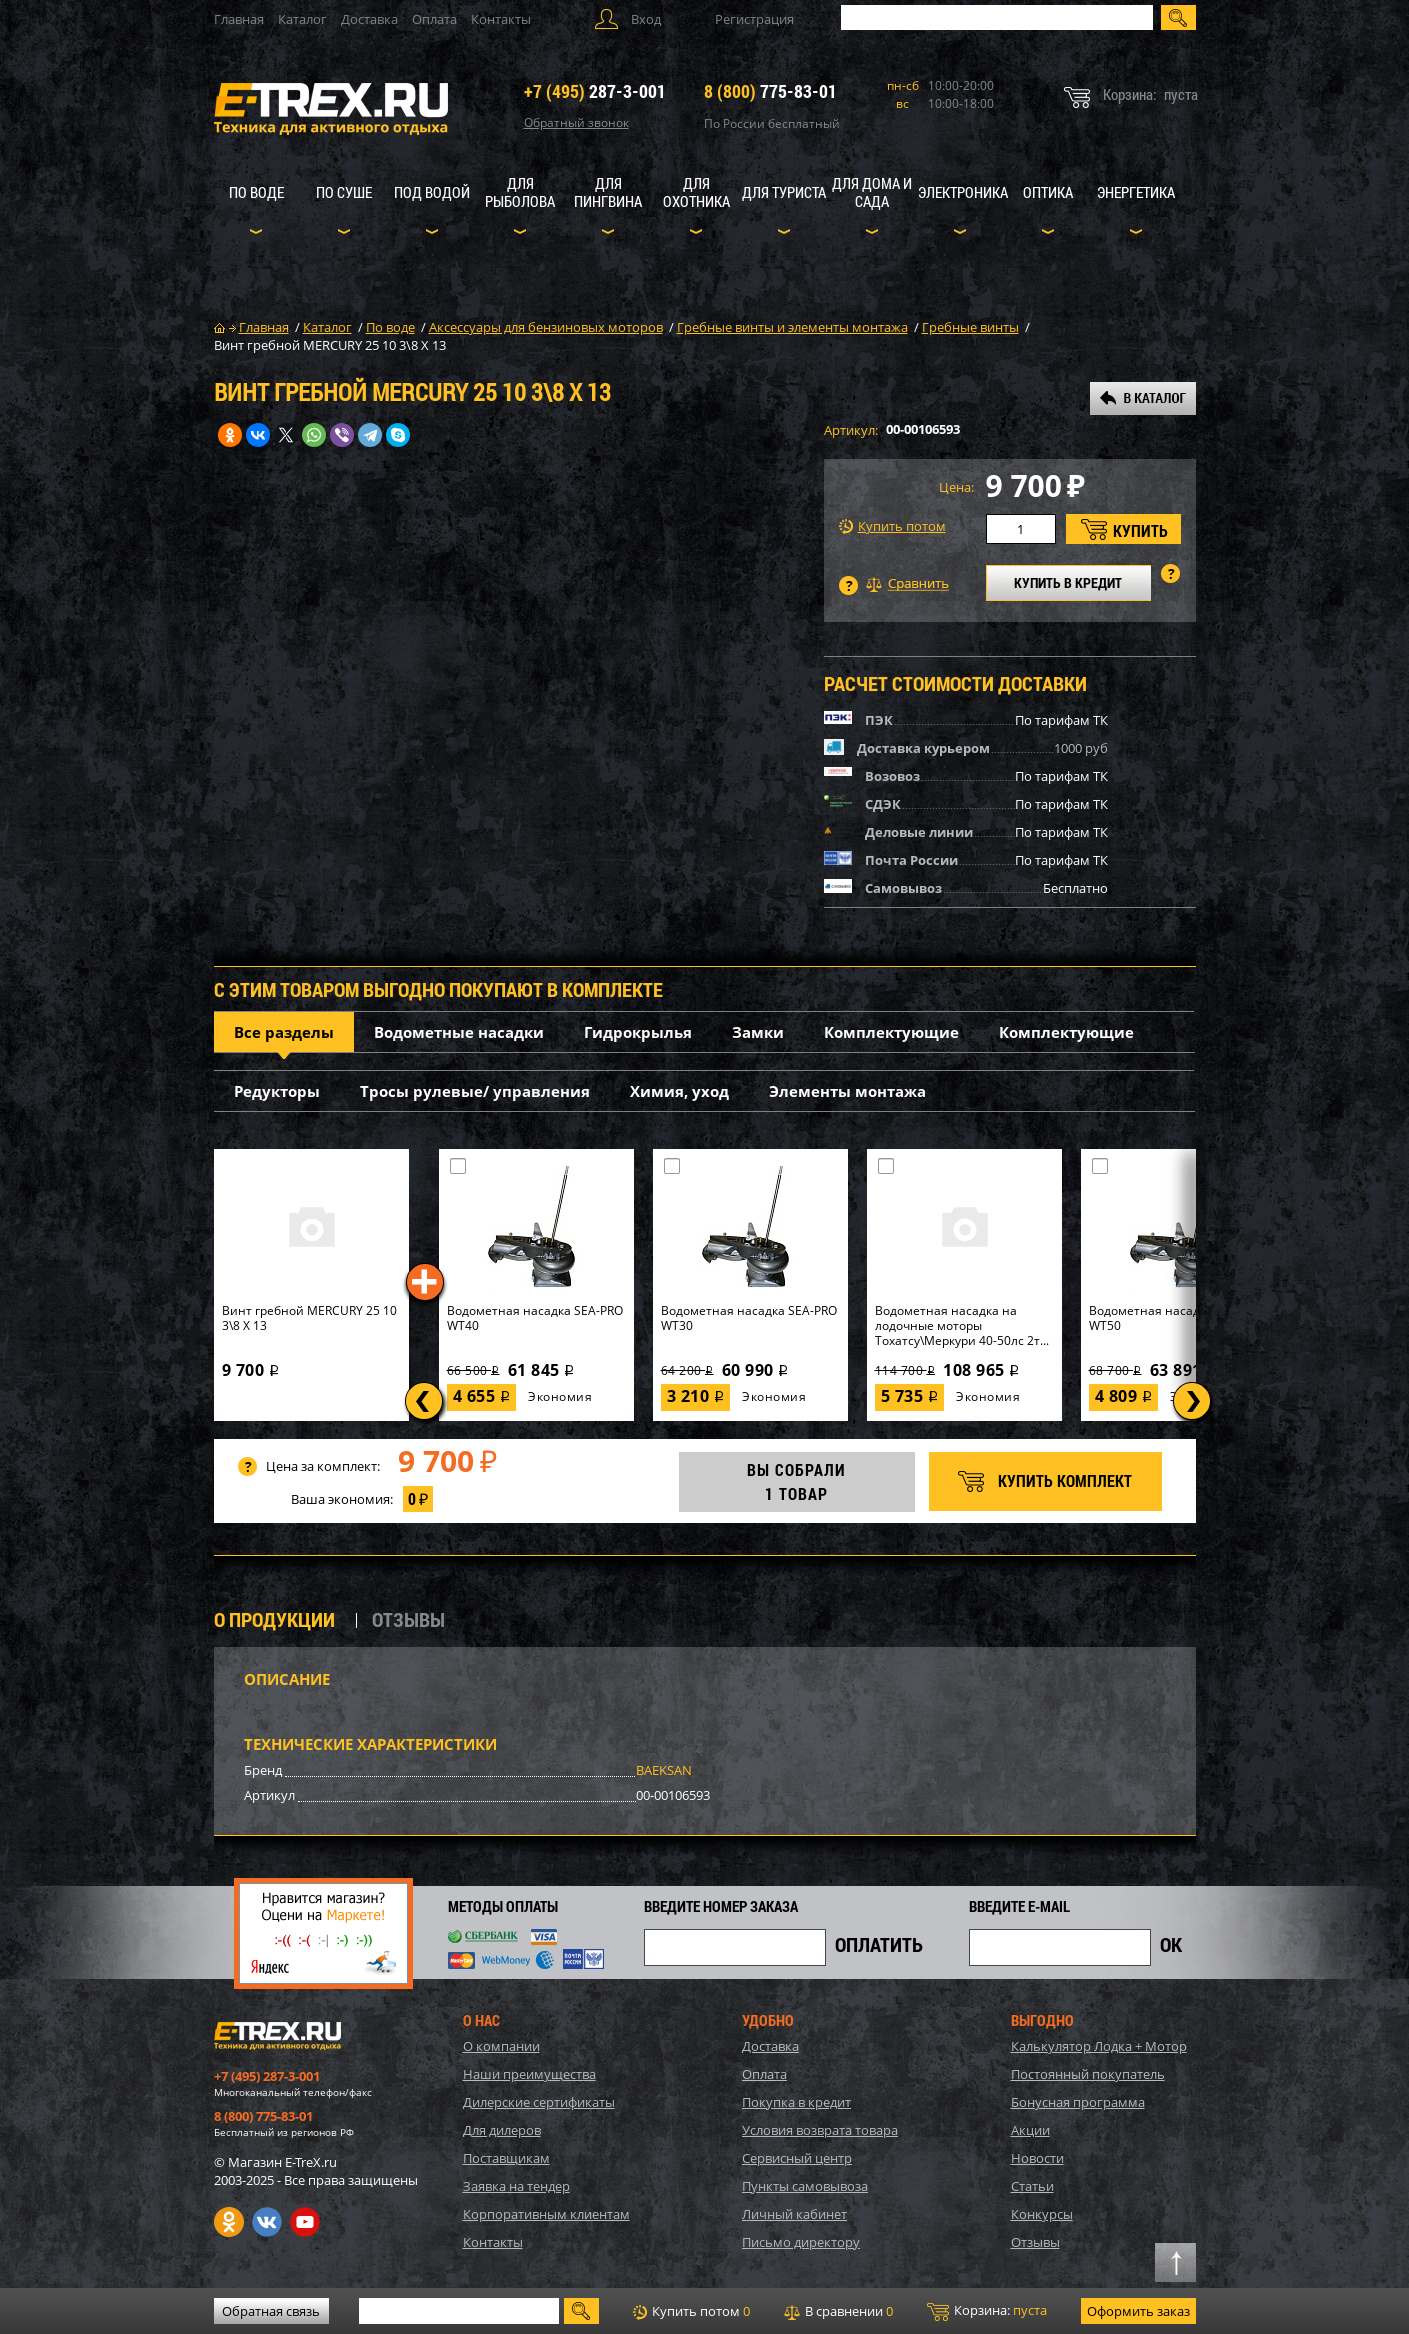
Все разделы (284, 1032)
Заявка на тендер (516, 2186)
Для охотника (696, 192)
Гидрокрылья (638, 1032)
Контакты (501, 19)
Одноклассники (229, 2222)
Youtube (305, 2222)
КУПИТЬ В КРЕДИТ (1068, 582)
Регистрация (754, 19)
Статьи (1032, 2186)
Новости (1037, 2158)
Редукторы (277, 1091)
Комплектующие (891, 1032)
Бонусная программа (1078, 2102)
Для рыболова (520, 192)
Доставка (369, 19)
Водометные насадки (459, 1032)
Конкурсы (1042, 2214)
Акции (1030, 2130)
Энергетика (1136, 192)
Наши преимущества (529, 2074)
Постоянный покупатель (1088, 2074)
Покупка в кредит (796, 2102)
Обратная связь (271, 2311)
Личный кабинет (794, 2214)
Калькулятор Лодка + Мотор (1099, 2046)
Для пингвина (608, 192)
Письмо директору (801, 2242)
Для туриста (784, 192)
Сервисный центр (797, 2158)
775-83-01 (770, 91)
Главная (239, 19)
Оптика (1048, 192)
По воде (256, 192)
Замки (758, 1032)
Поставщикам (506, 2158)
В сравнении (838, 2311)
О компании (501, 2046)
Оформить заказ (1138, 2311)
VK (267, 2222)
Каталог (302, 19)
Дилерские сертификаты (539, 2102)
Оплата (434, 19)
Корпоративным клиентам (546, 2214)
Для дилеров (502, 2130)
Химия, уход (679, 1091)
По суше (344, 192)
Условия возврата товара (820, 2130)
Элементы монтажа (847, 1091)
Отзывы (1035, 2242)
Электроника (963, 192)
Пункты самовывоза (805, 2186)
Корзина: (987, 2311)
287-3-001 (595, 91)
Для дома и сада (872, 192)
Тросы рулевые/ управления (475, 1091)
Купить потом (892, 526)
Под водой (432, 192)
